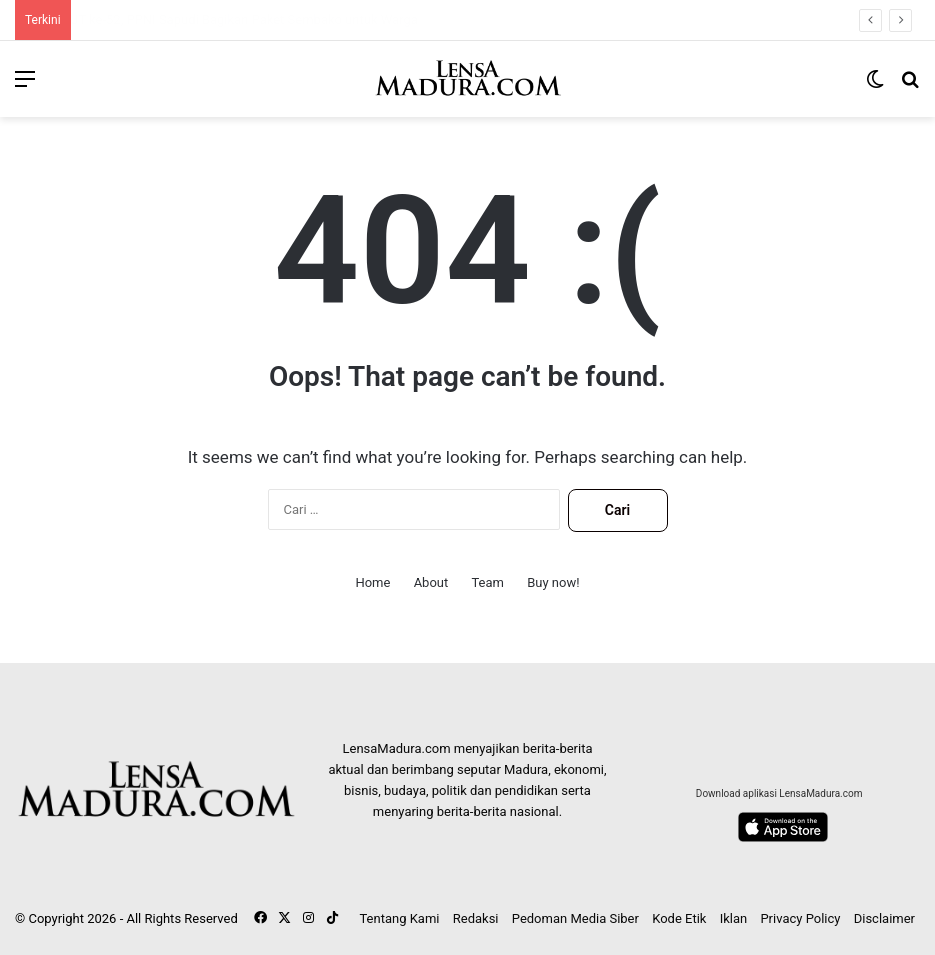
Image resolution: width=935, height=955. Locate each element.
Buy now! (553, 582)
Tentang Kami (399, 918)
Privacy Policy (800, 918)
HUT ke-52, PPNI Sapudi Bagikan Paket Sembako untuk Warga (243, 19)
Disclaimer (884, 918)
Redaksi (476, 918)
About (431, 582)
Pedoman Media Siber (575, 918)
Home (372, 582)
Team (487, 582)
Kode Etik (679, 918)
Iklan (734, 918)
